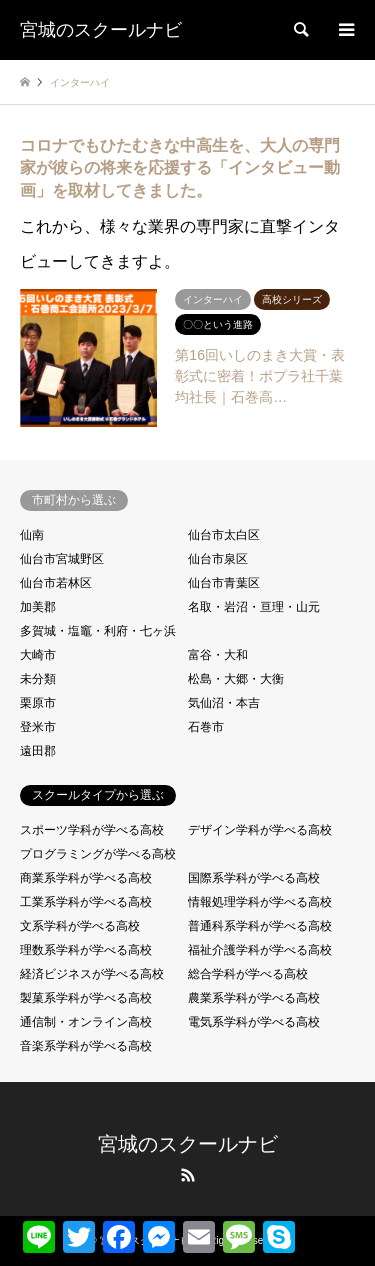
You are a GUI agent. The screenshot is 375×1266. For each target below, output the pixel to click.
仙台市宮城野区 (62, 559)
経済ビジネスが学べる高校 (92, 974)
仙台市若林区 (56, 583)
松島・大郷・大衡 (236, 679)
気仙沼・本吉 (224, 703)
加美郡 (38, 607)
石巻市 (206, 727)
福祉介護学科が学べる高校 (260, 950)
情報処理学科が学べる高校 (260, 902)
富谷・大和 (218, 655)
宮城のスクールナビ (188, 1144)
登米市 (38, 727)
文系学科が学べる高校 (80, 926)
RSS (188, 1175)
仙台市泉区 (218, 559)
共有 (315, 1229)
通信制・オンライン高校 (86, 1022)
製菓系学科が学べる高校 (86, 998)
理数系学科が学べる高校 (86, 950)
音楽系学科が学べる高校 (86, 1046)
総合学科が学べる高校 (248, 974)
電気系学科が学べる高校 (254, 1022)
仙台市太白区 (224, 535)
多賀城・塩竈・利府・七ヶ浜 (98, 631)
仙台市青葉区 (224, 583)
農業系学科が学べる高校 (254, 998)
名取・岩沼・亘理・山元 (254, 607)
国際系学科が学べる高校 (254, 878)
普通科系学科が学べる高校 (260, 926)
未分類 (38, 679)
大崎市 (38, 655)
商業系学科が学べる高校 (86, 878)
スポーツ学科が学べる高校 (92, 830)
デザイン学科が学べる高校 (260, 830)
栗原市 (38, 703)
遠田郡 (38, 751)
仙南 (32, 535)
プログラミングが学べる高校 (98, 854)
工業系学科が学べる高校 (86, 902)
